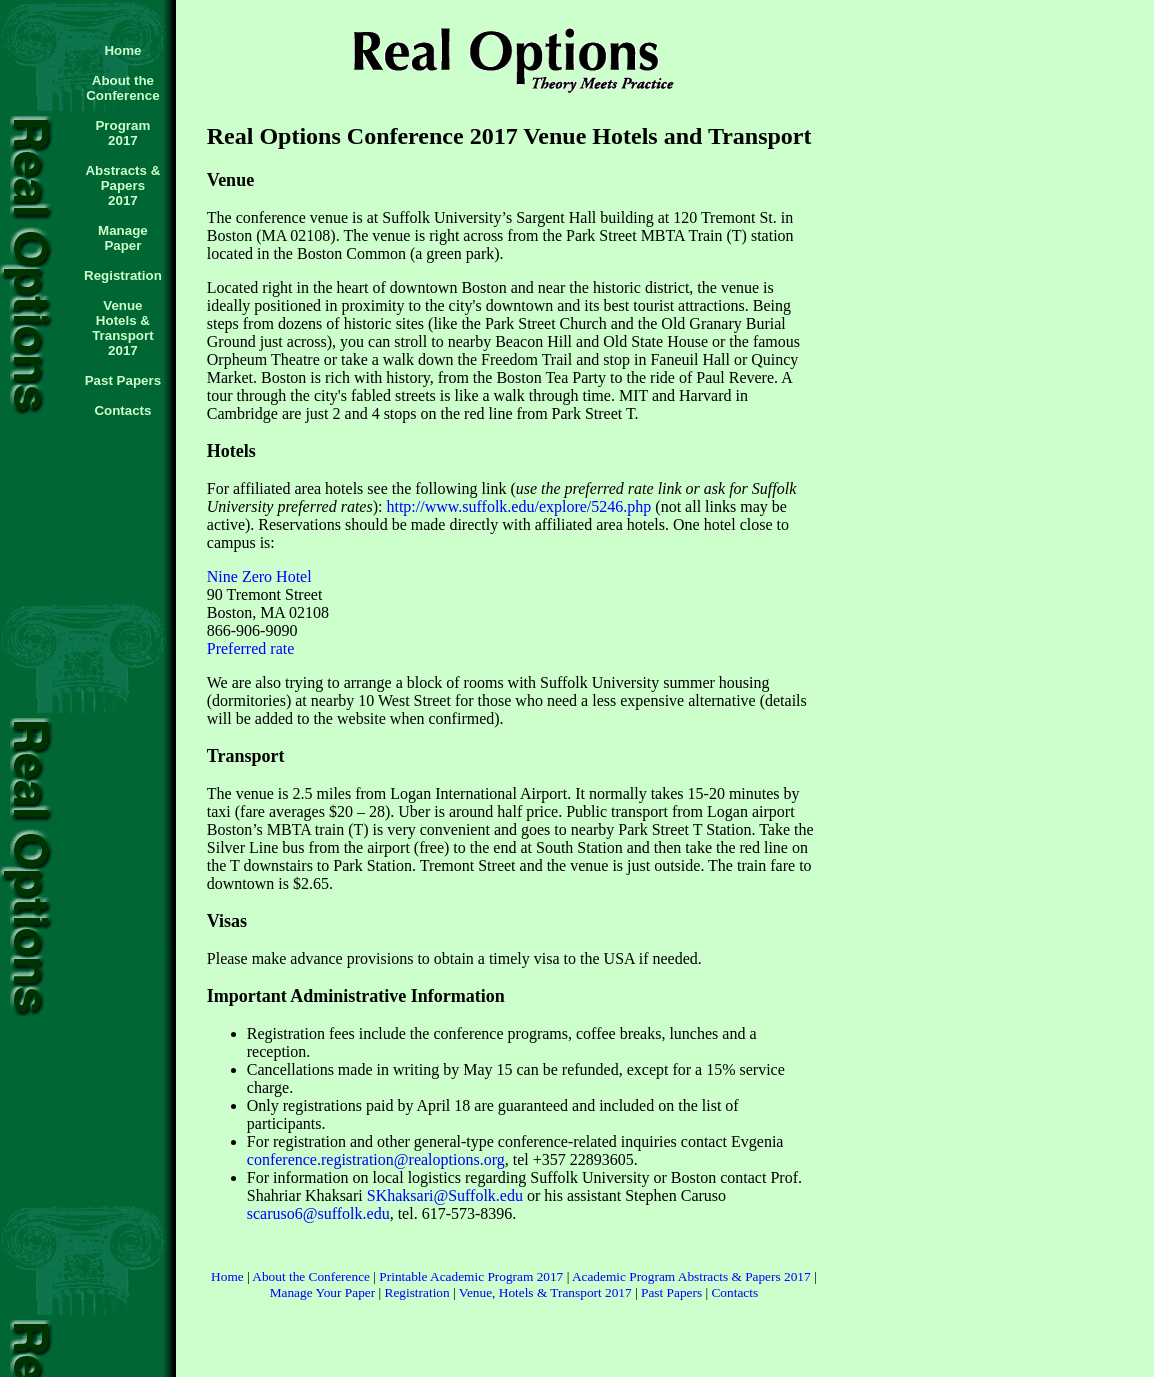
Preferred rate (251, 648)
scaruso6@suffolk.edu (318, 1213)
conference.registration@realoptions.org (376, 1159)
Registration (417, 1292)
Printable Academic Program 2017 (471, 1276)
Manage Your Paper (323, 1292)
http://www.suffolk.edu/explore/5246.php (518, 506)
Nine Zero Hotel (259, 576)
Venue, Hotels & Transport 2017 (545, 1292)
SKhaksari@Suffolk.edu (445, 1195)
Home (227, 1276)
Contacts (734, 1292)
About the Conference (311, 1276)
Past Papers (671, 1292)
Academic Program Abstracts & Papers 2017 (691, 1276)
